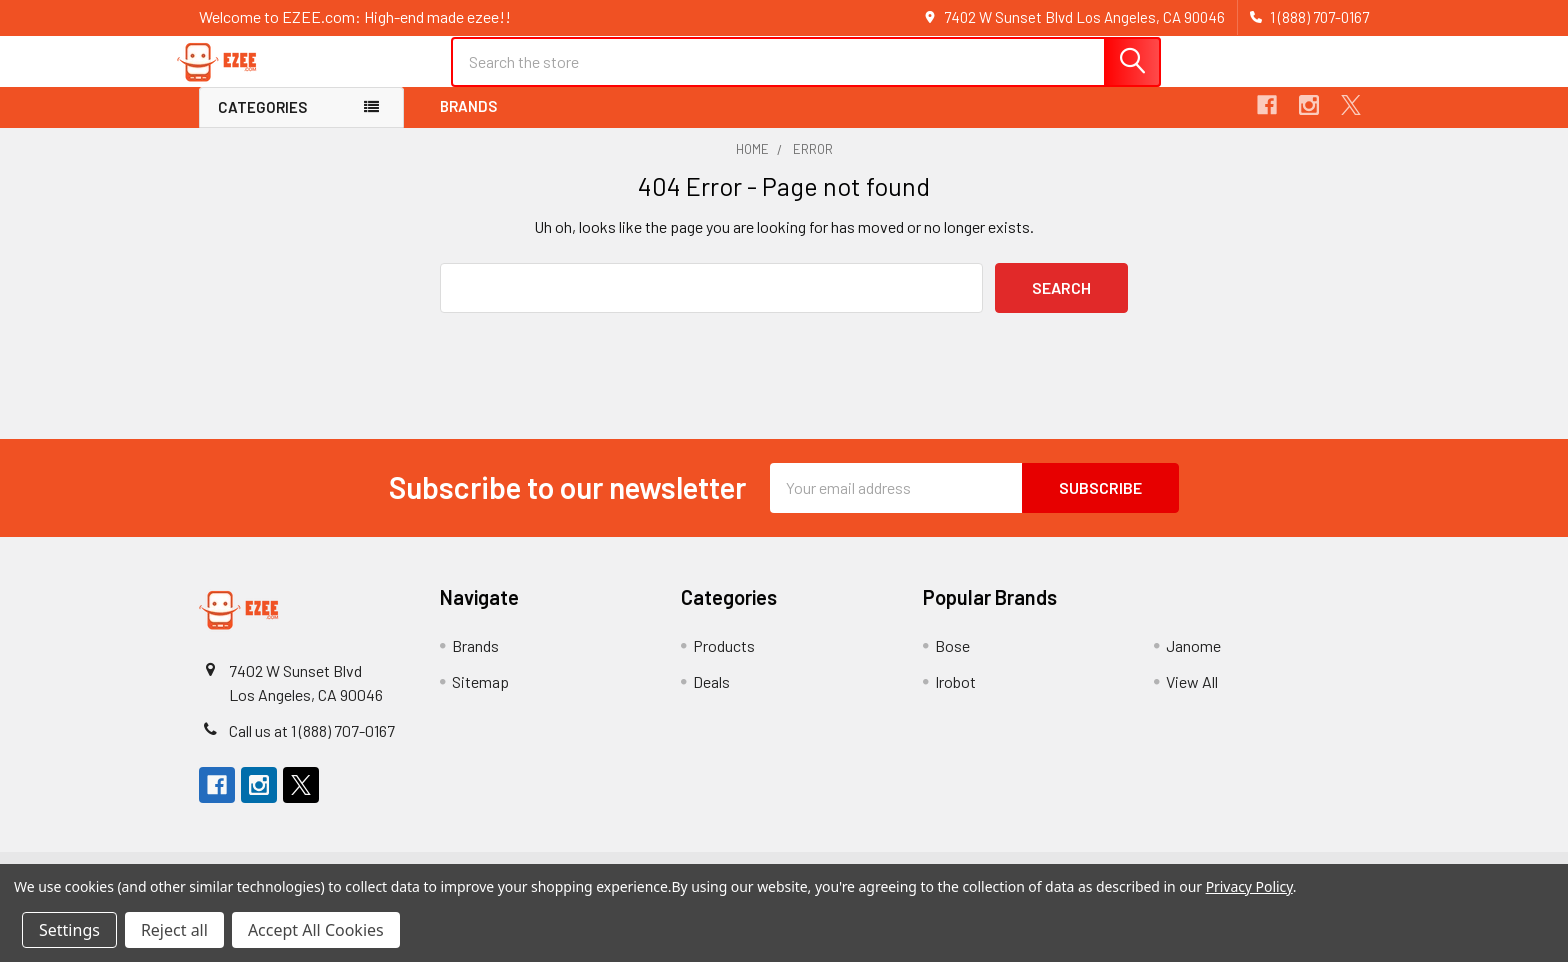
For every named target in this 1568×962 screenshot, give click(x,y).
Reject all (174, 930)
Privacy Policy (1249, 886)
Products (724, 661)
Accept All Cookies (316, 930)
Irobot (955, 697)
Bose (952, 661)
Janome (1193, 661)
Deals (711, 697)
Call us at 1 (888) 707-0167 (312, 746)
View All (1192, 697)
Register (1246, 82)
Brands (468, 123)
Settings (69, 930)
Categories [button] (262, 124)
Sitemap (480, 697)
